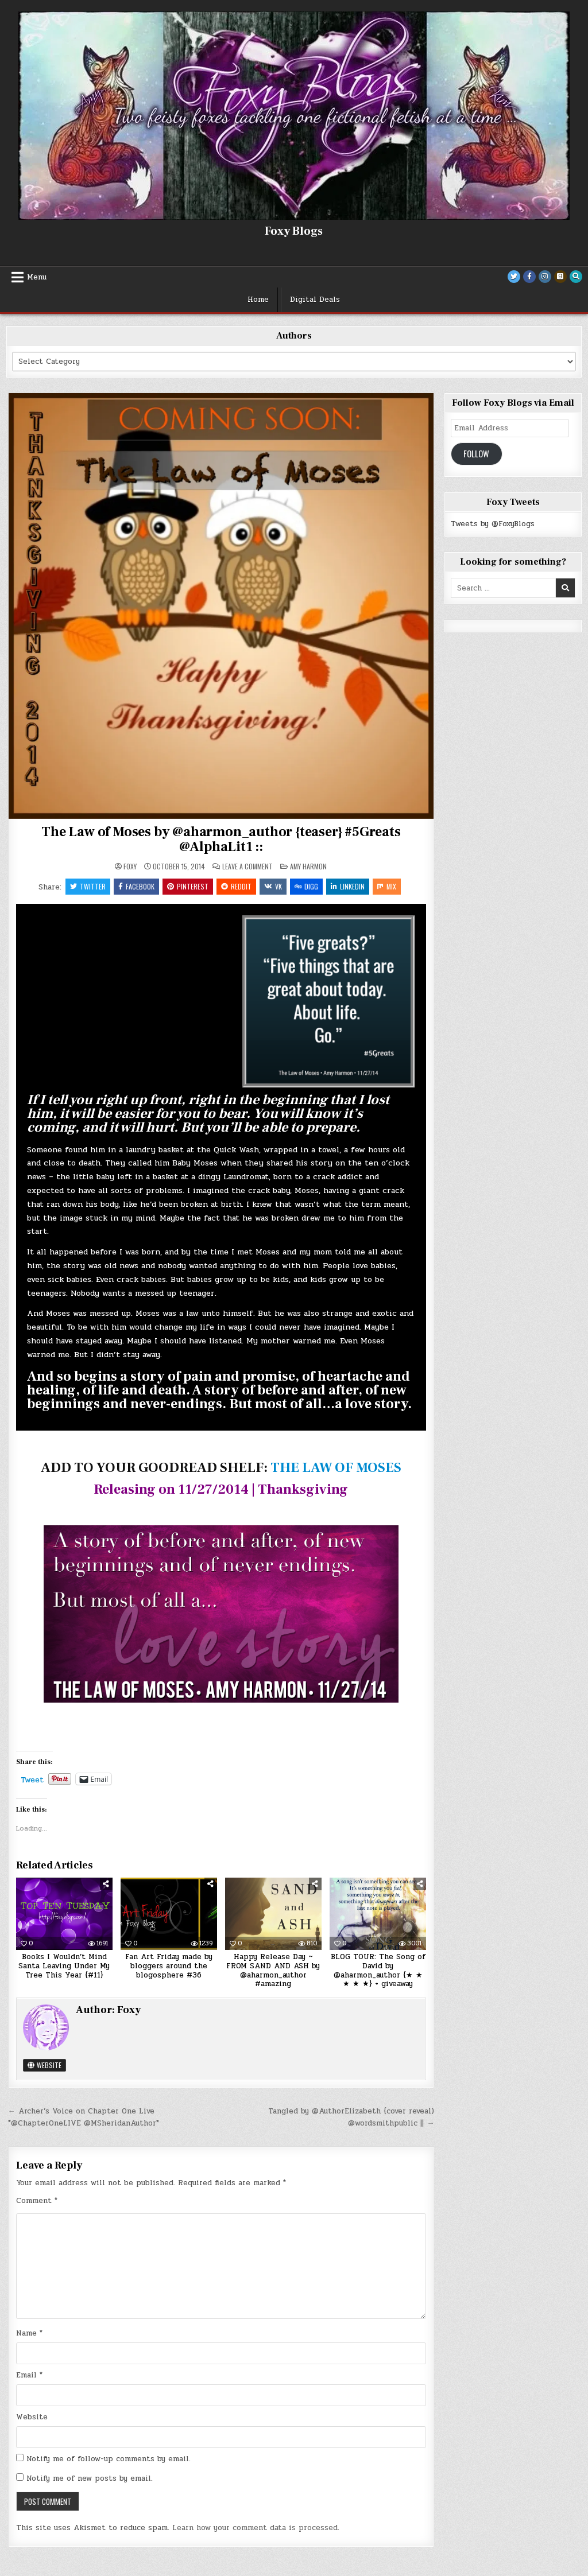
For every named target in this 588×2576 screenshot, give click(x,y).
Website (44, 2065)
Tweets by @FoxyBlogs (493, 524)
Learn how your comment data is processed (255, 2528)
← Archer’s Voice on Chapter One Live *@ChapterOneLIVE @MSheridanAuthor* (83, 2117)
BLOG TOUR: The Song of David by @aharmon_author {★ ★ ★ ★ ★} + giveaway (378, 1970)
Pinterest (187, 886)
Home (258, 299)
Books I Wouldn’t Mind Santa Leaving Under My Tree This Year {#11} (64, 1965)
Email (29, 2375)
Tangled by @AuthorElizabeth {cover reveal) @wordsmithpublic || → (351, 2117)
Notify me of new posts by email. (89, 2478)
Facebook (136, 886)
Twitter (88, 886)
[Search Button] (576, 276)
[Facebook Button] (529, 276)
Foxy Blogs (294, 231)
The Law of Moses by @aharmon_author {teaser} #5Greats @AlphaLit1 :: (220, 839)
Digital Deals (315, 299)
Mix (386, 886)
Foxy (130, 866)
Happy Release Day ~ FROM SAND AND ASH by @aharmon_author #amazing (273, 1970)
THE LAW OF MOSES (335, 1468)
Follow (476, 454)
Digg (306, 886)
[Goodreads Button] (560, 276)
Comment (36, 2200)
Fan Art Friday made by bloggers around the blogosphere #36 (168, 1965)
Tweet (32, 1779)
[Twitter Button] (514, 276)
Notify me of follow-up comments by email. (108, 2459)
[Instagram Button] (545, 276)
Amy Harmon (308, 866)
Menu (37, 277)
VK (273, 886)
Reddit (236, 886)
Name (29, 2333)
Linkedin (348, 886)
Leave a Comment (247, 866)
